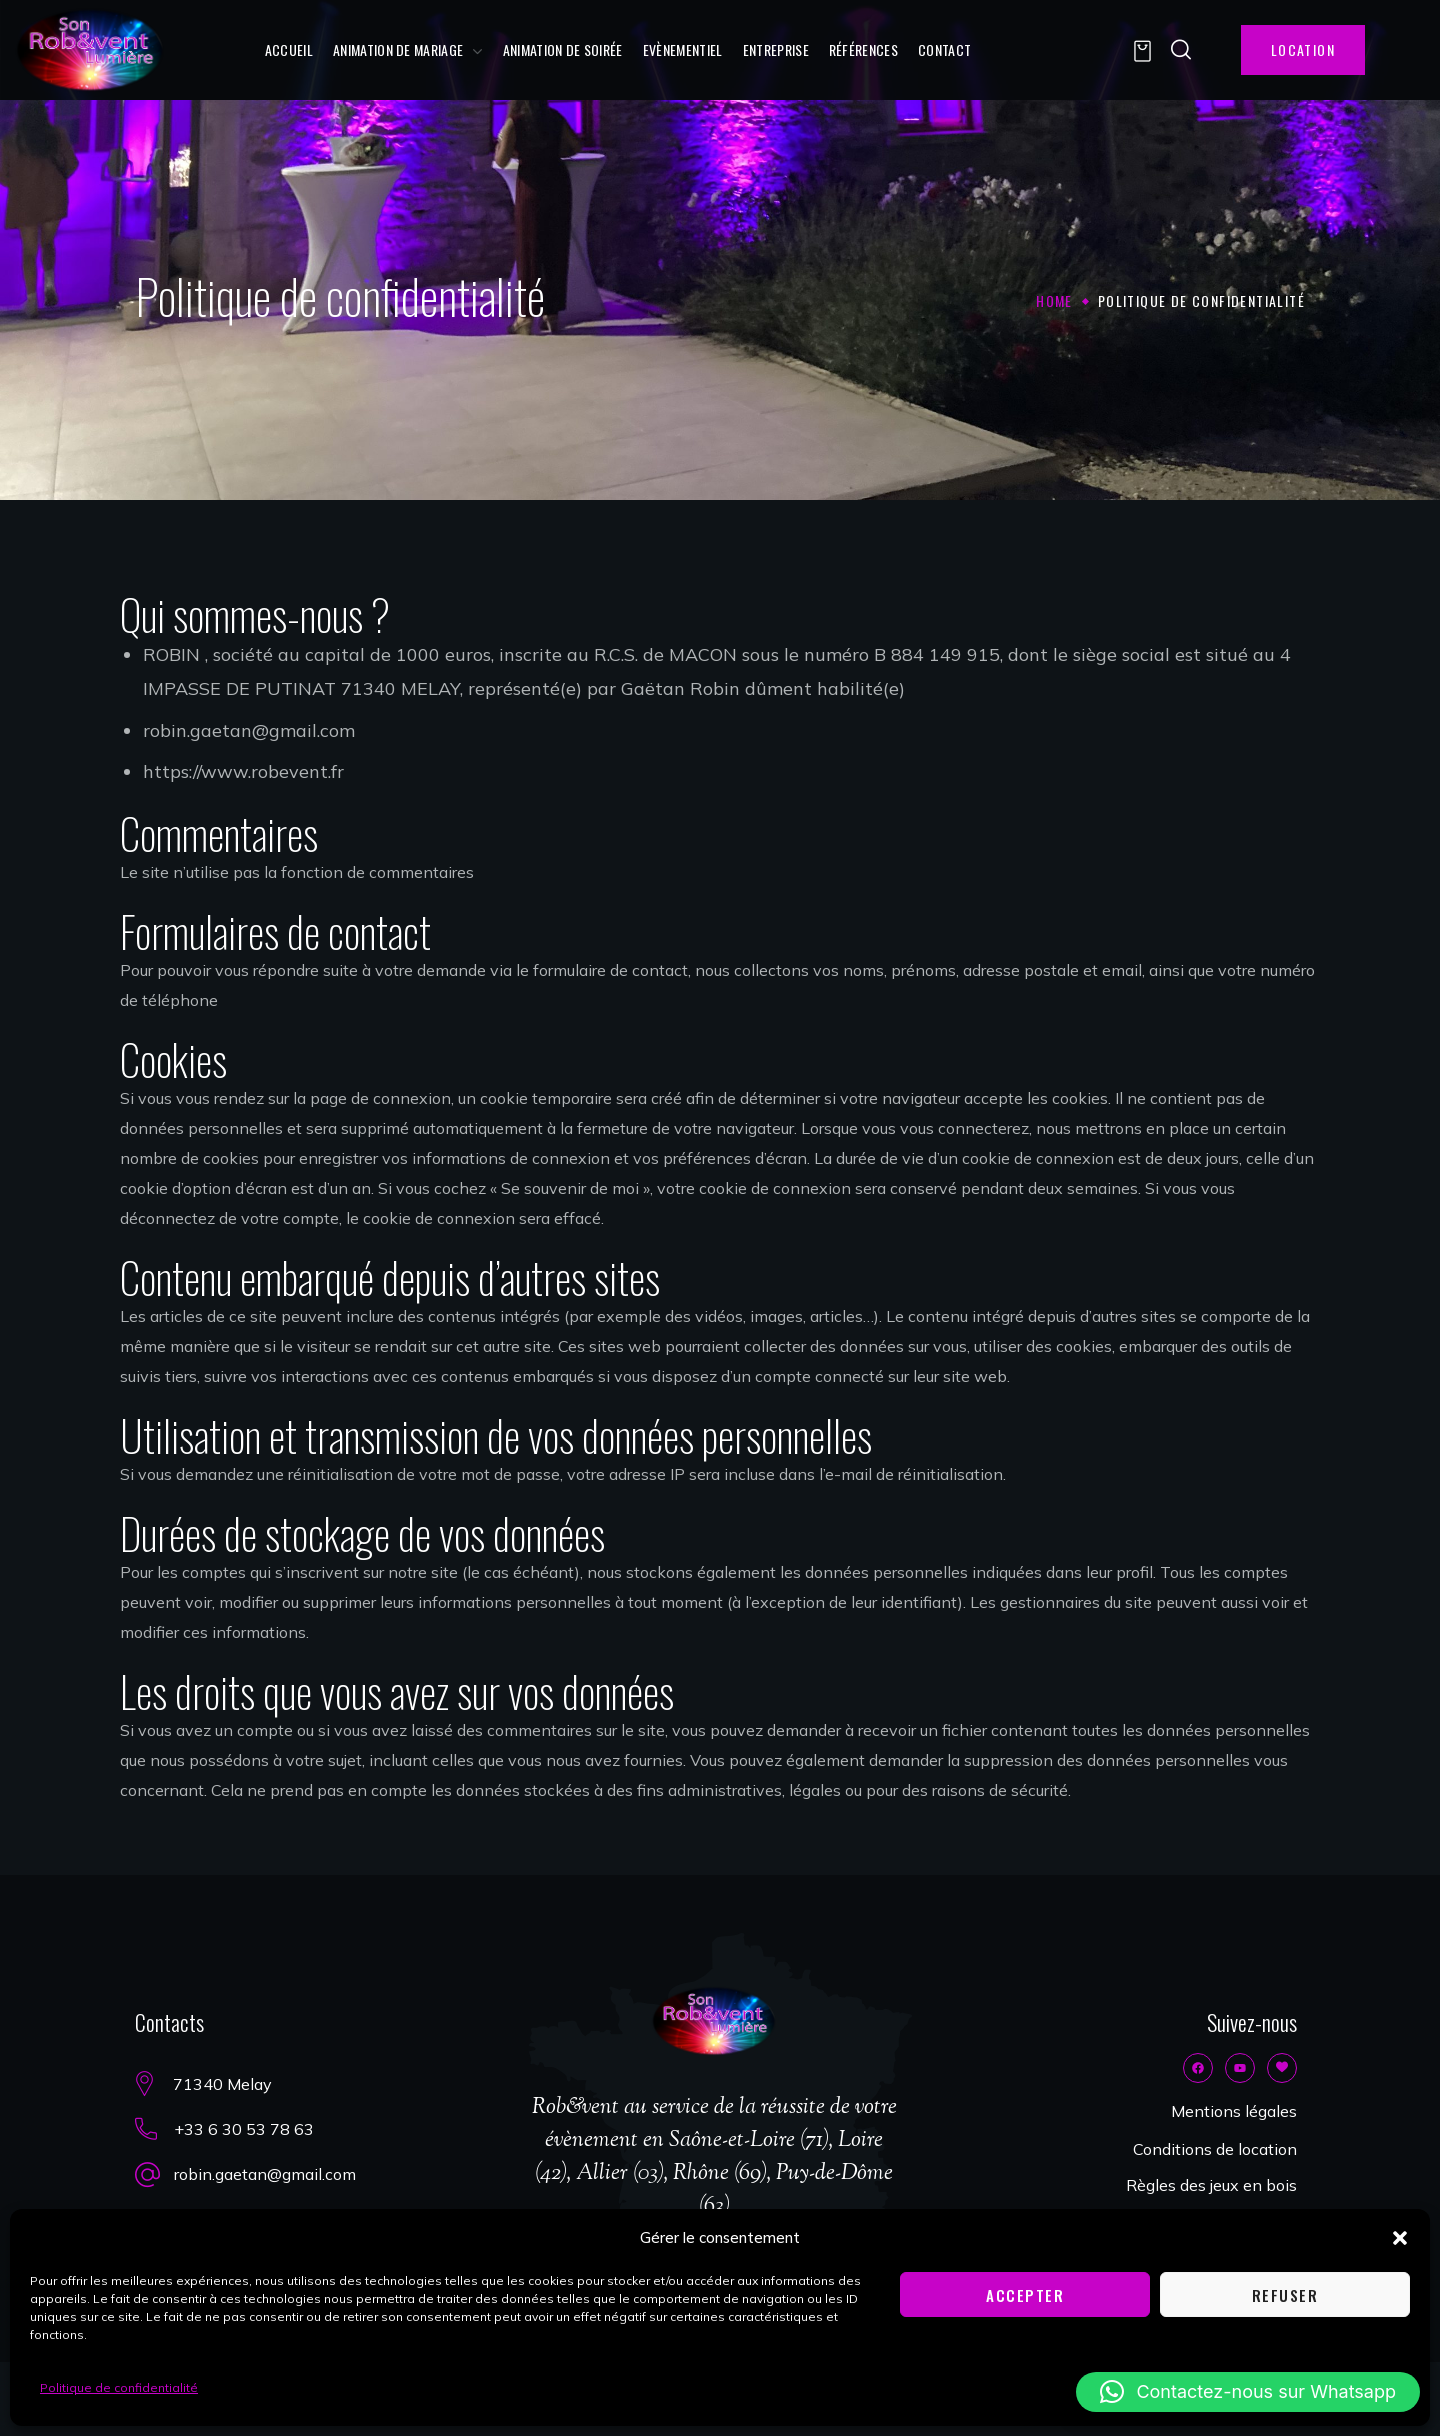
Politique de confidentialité (119, 2387)
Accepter (1025, 2295)
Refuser (1285, 2295)
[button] (1400, 2238)
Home (1054, 300)
